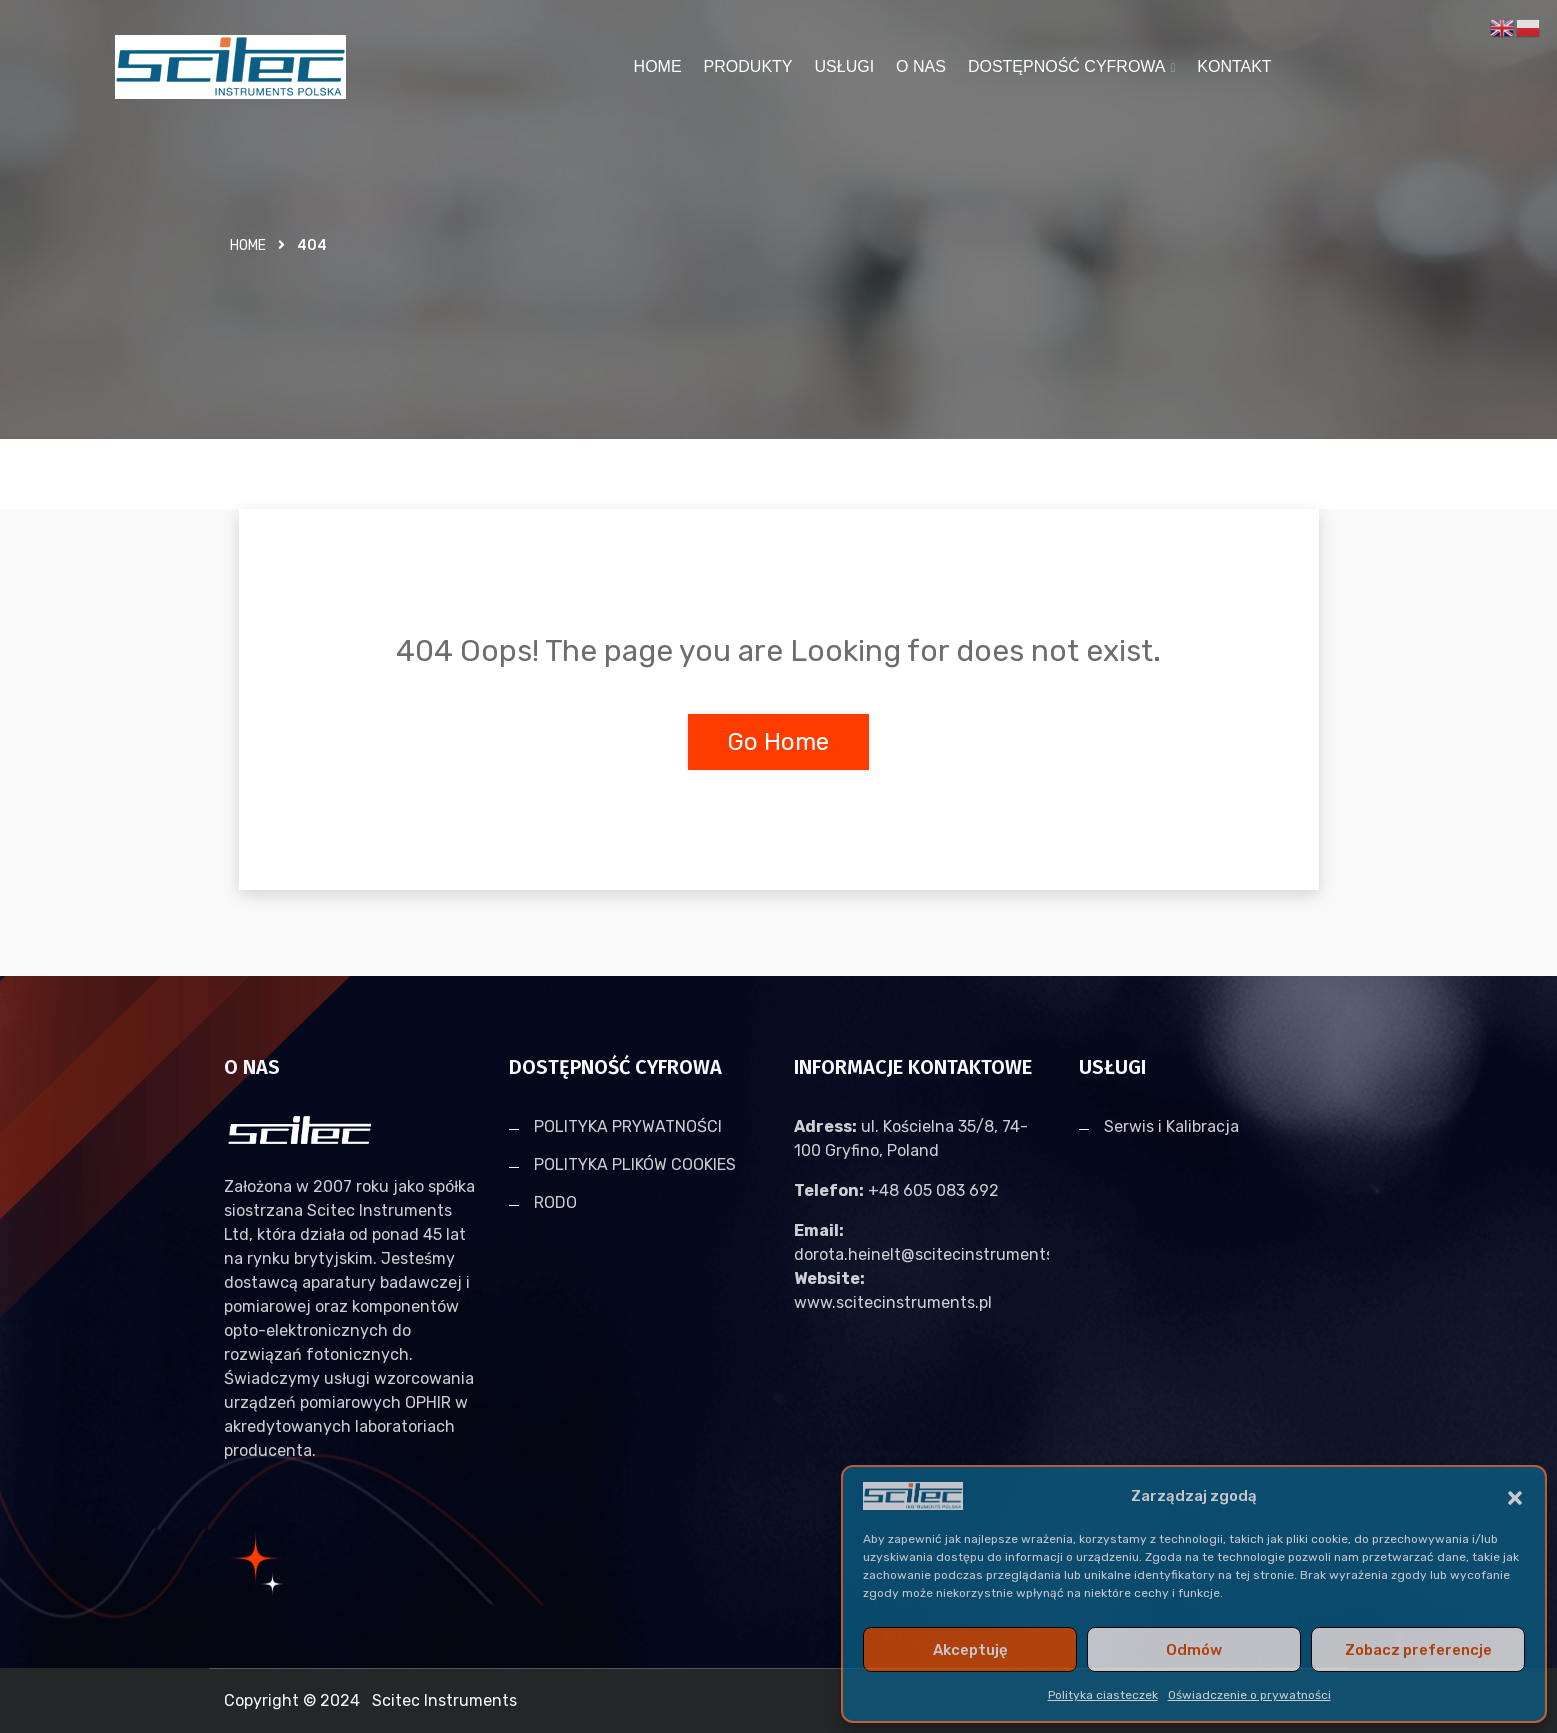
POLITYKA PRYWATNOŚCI (628, 1126)
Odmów (1194, 1650)
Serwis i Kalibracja (1171, 1126)
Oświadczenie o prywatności (1249, 1695)
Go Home (778, 742)
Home (248, 245)
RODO (555, 1202)
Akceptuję (970, 1650)
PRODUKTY (748, 66)
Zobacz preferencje (1418, 1650)
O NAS (921, 66)
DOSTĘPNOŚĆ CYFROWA (1067, 66)
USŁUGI (845, 66)
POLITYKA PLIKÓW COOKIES (635, 1164)
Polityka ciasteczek (1103, 1695)
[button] (1515, 1496)
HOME (658, 66)
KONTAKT (1234, 66)
